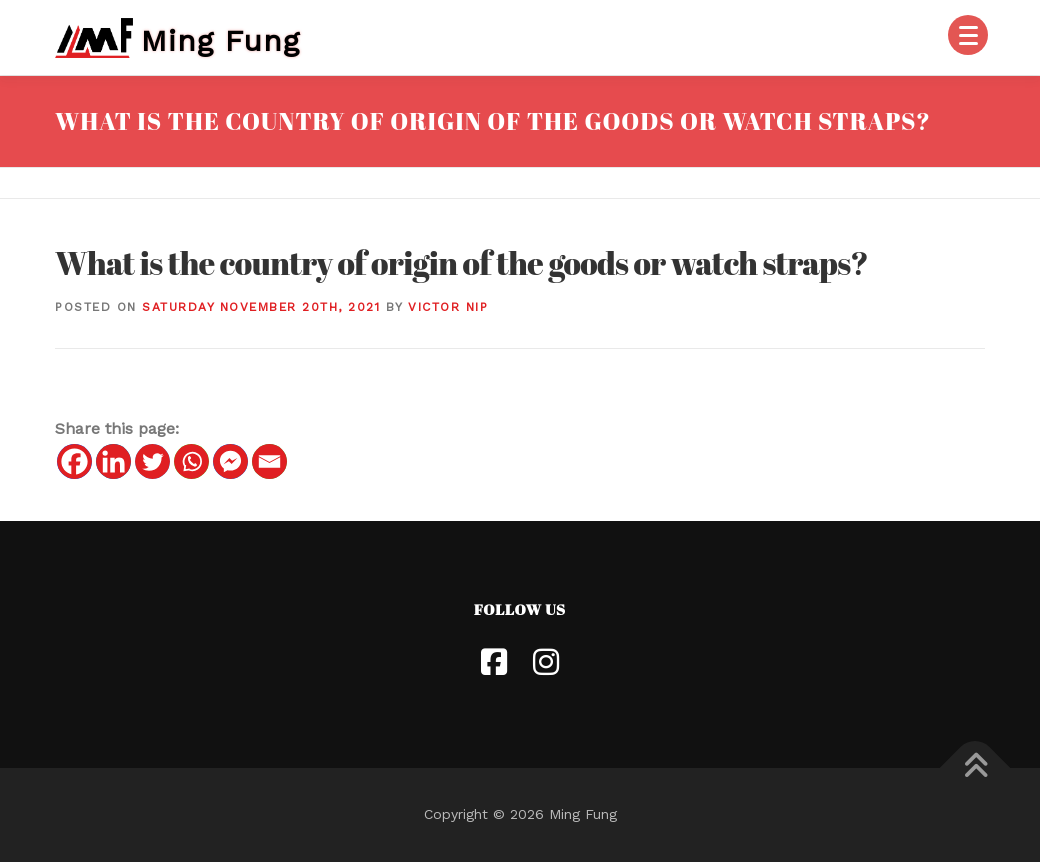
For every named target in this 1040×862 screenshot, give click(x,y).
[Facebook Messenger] (230, 461)
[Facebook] (74, 461)
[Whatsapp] (191, 461)
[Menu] (968, 35)
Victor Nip (448, 307)
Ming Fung (220, 39)
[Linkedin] (113, 461)
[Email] (269, 461)
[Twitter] (152, 461)
